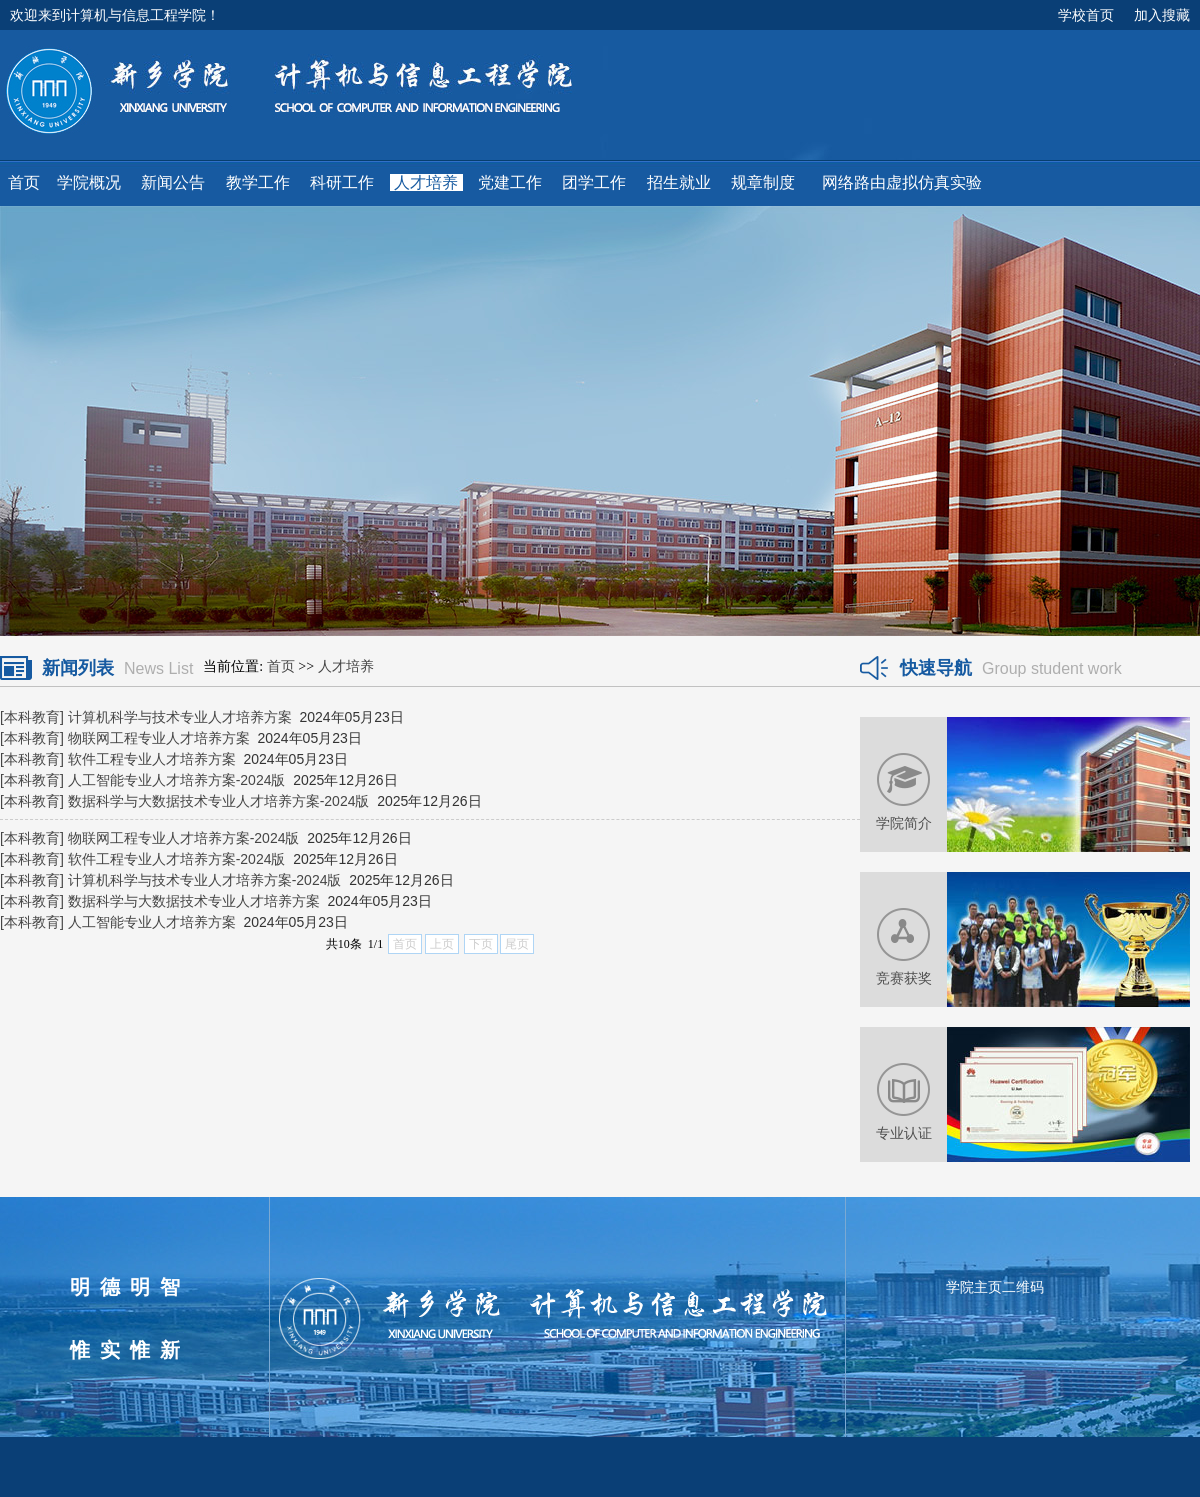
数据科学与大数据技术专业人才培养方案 (194, 901)
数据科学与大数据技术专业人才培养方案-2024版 (219, 801)
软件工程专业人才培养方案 (152, 759)
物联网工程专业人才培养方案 (159, 738)
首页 (281, 666)
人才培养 (346, 666)
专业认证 (904, 1133)
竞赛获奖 (904, 978)
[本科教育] (32, 717)
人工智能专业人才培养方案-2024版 (177, 780)
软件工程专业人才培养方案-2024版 (177, 859)
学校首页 (1086, 15)
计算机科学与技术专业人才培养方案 (180, 717)
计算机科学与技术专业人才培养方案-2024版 (205, 880)
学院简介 (904, 823)
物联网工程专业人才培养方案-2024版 (184, 838)
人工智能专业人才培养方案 (152, 922)
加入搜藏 (1162, 15)
